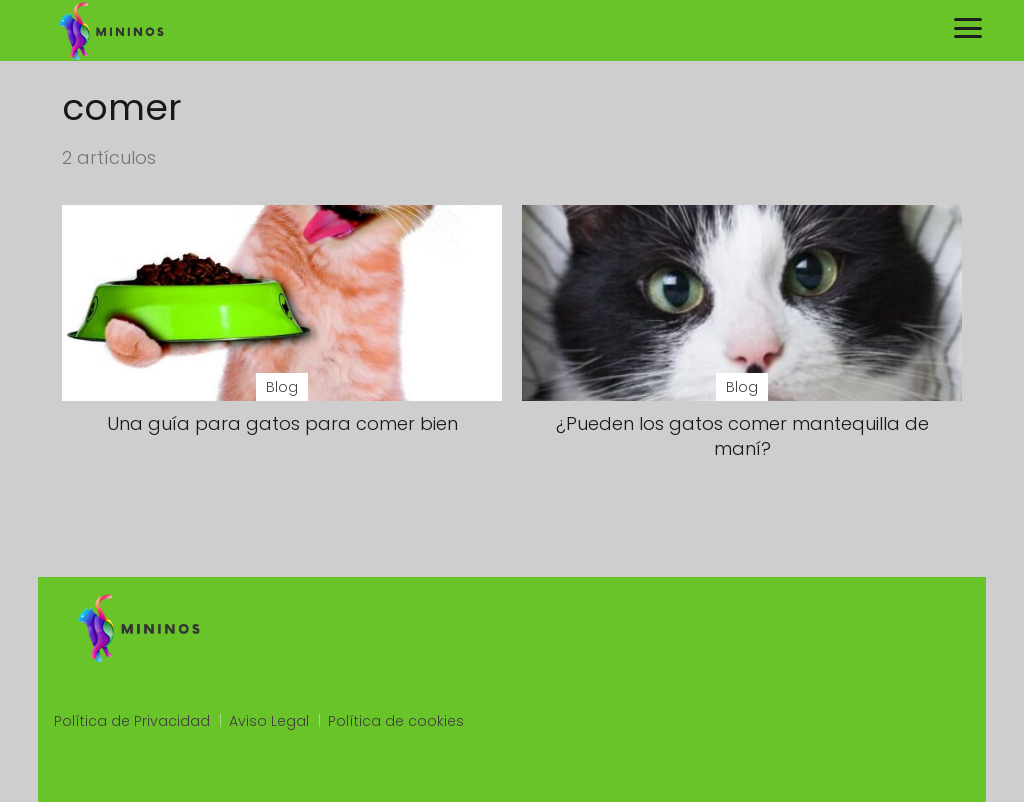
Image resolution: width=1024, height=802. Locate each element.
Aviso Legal (269, 721)
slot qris (82, 775)
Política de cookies (396, 721)
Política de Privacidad (132, 721)
